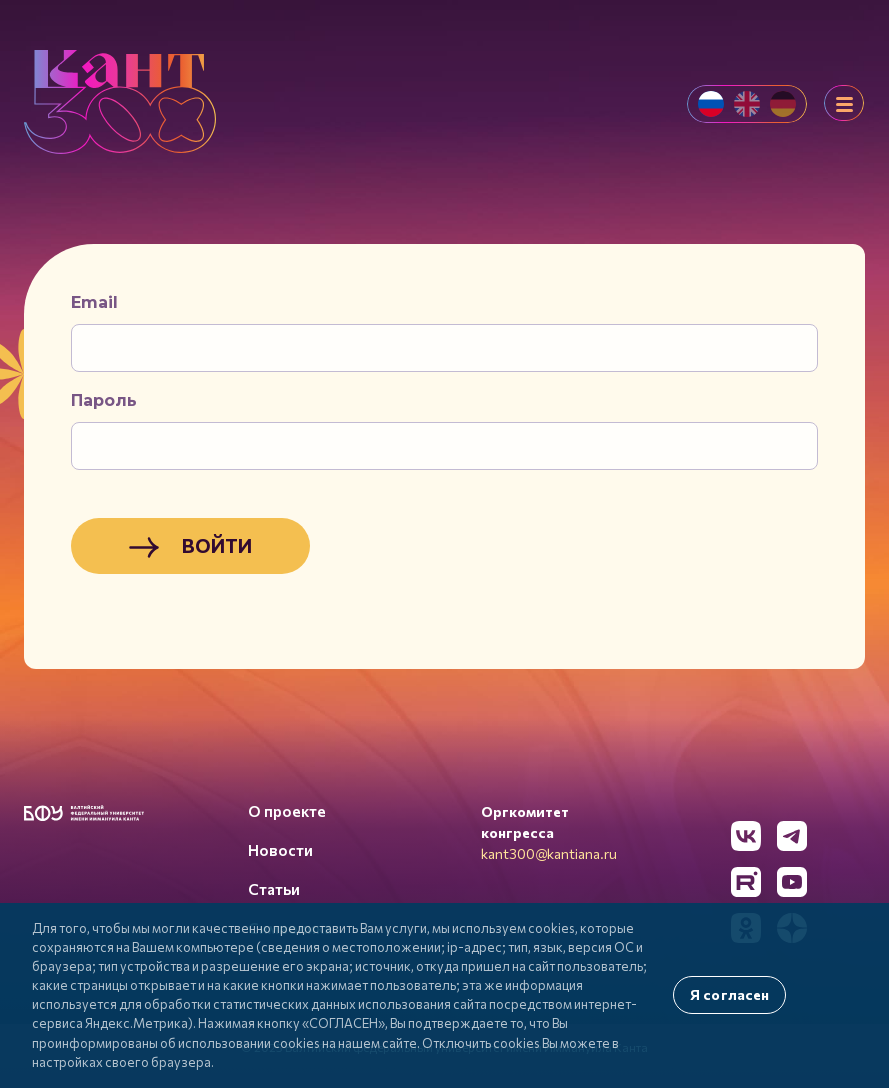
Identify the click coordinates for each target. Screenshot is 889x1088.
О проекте (287, 811)
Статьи (274, 889)
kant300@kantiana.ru (549, 853)
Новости (280, 850)
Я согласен (729, 994)
